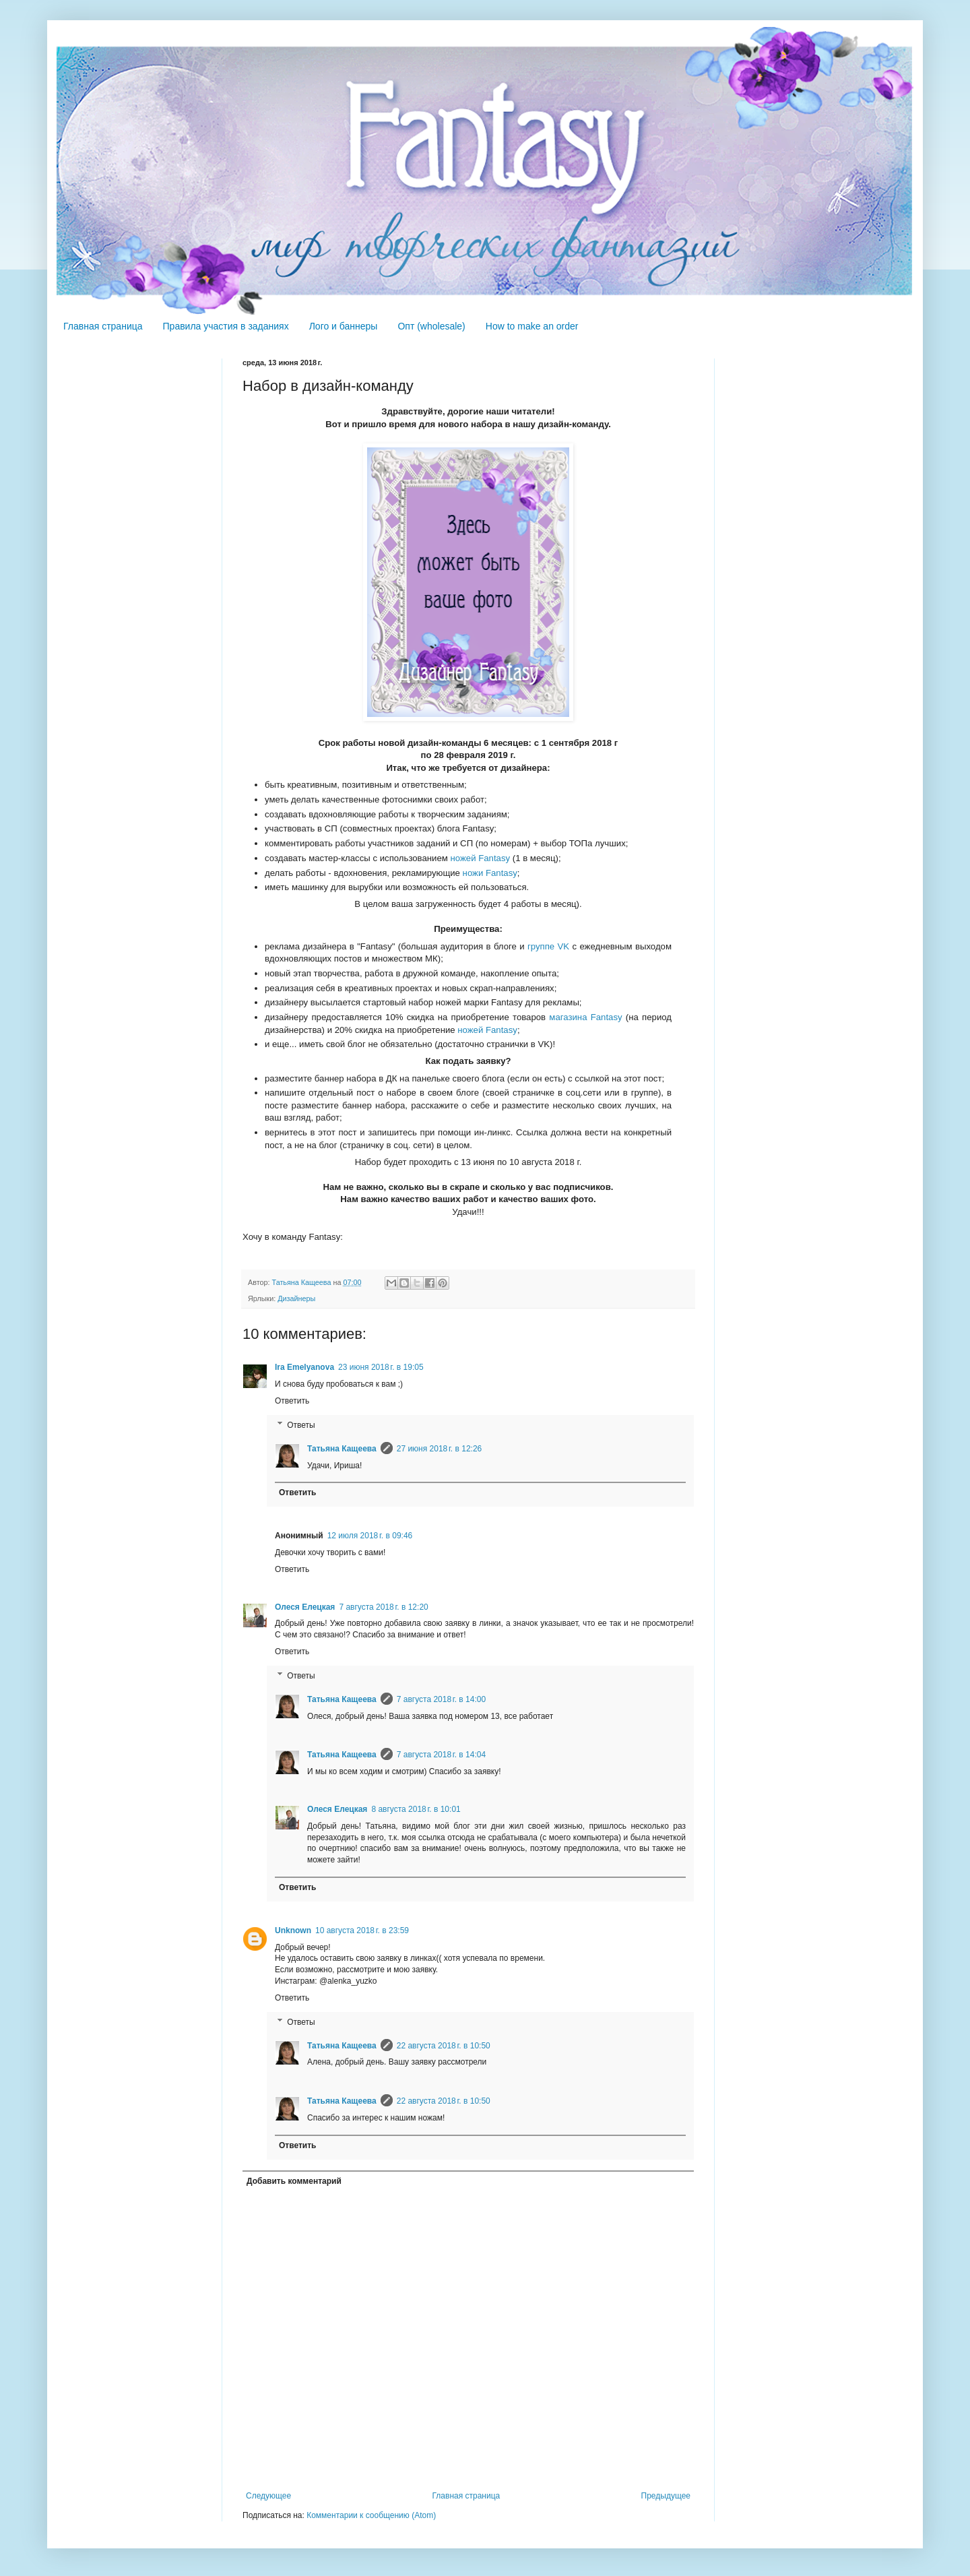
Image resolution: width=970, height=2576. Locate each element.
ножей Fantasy (481, 858)
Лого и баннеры (343, 326)
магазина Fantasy (585, 1017)
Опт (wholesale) (431, 326)
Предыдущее (665, 2496)
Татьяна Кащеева (342, 1448)
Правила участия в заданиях (226, 326)
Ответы (301, 1425)
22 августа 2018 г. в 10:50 (443, 2045)
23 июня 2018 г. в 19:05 (381, 1367)
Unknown (293, 1930)
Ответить (292, 1401)
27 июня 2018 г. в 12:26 (439, 1448)
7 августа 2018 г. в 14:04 (441, 1754)
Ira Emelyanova (304, 1367)
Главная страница (103, 326)
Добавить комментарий (294, 2181)
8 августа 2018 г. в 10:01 (415, 1809)
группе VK (548, 946)
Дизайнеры (296, 1298)
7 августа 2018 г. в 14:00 (441, 1699)
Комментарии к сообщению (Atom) (371, 2515)
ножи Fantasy (490, 873)
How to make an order (532, 326)
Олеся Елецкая (305, 1607)
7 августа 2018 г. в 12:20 (383, 1607)
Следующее (268, 2496)
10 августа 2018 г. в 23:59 (362, 1930)
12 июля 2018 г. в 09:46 (370, 1535)
